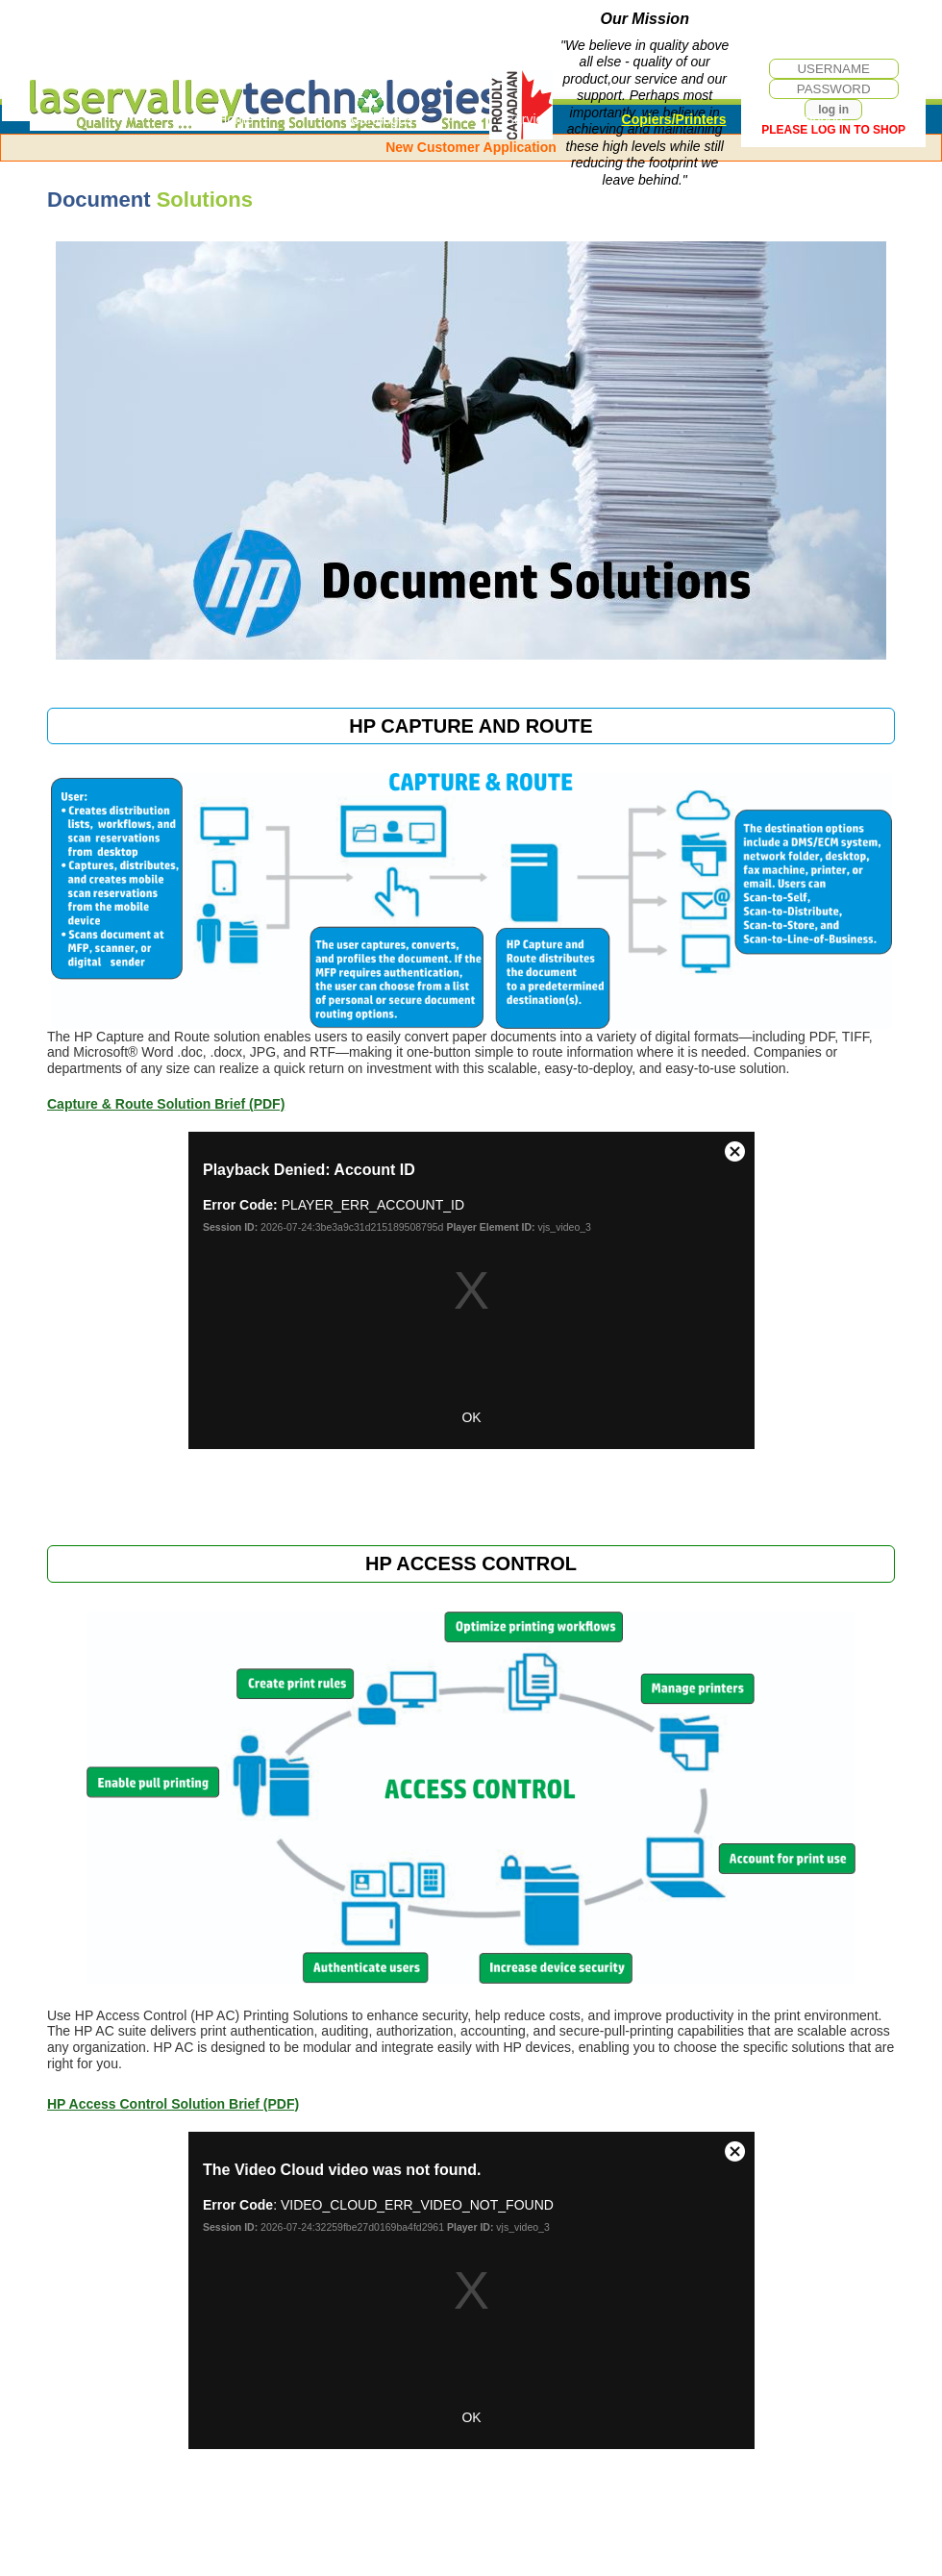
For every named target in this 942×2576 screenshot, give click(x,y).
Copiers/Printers (674, 119)
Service (528, 119)
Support (819, 119)
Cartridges (382, 119)
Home (235, 119)
